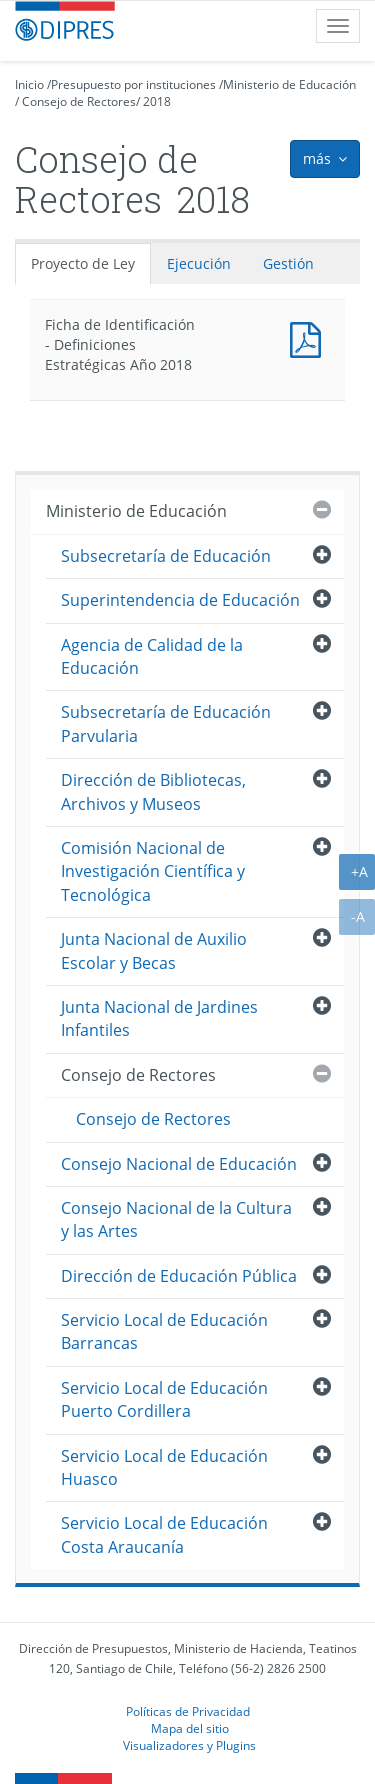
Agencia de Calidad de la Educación (152, 656)
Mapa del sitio (190, 1728)
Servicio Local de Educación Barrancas (164, 1331)
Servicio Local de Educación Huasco (164, 1467)
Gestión (288, 263)
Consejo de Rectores (79, 101)
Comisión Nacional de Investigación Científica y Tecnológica (153, 871)
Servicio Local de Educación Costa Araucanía (164, 1534)
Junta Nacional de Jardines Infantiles (159, 1018)
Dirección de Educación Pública (179, 1276)
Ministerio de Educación (289, 84)
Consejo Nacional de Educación (179, 1164)
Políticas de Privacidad (188, 1711)
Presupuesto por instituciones (133, 84)
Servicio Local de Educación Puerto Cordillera (164, 1399)
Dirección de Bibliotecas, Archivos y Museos (153, 791)
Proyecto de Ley (83, 263)
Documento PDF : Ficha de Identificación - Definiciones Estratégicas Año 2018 (310, 337)
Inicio (29, 84)
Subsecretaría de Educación (166, 556)
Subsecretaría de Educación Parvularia (166, 723)
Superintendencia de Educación (180, 600)
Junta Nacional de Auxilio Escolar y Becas (154, 950)
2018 (157, 101)
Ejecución (199, 263)
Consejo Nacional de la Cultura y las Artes (176, 1219)
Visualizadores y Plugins (189, 1745)
